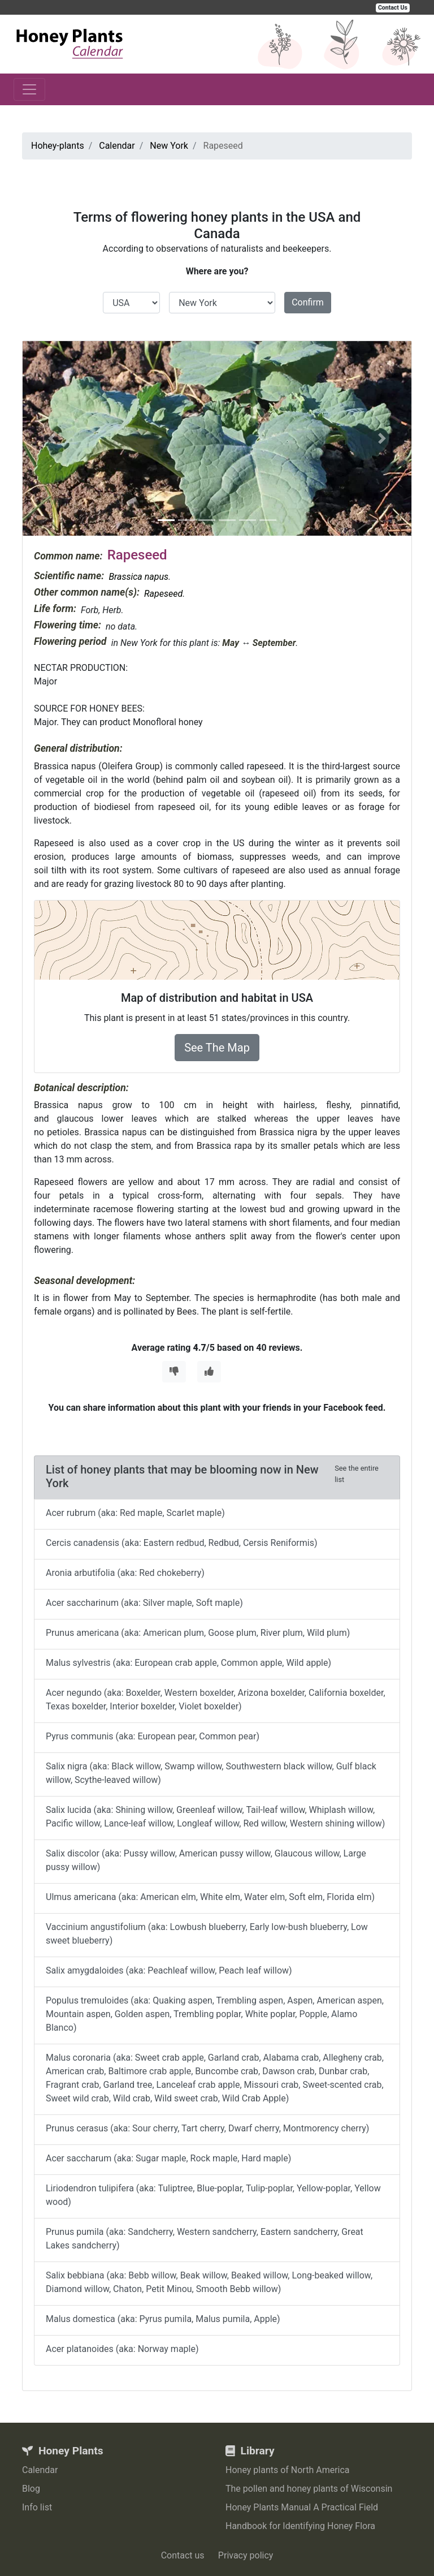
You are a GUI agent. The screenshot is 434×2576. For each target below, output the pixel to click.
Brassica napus (138, 576)
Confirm (308, 302)
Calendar (40, 2470)
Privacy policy (246, 2555)
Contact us (183, 2555)
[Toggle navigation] (29, 89)
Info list (37, 2507)
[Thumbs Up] (209, 1371)
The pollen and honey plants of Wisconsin (308, 2488)
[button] (52, 438)
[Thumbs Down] (174, 1371)
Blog (31, 2488)
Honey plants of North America (287, 2470)
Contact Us (392, 7)
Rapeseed (163, 593)
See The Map (217, 1047)
